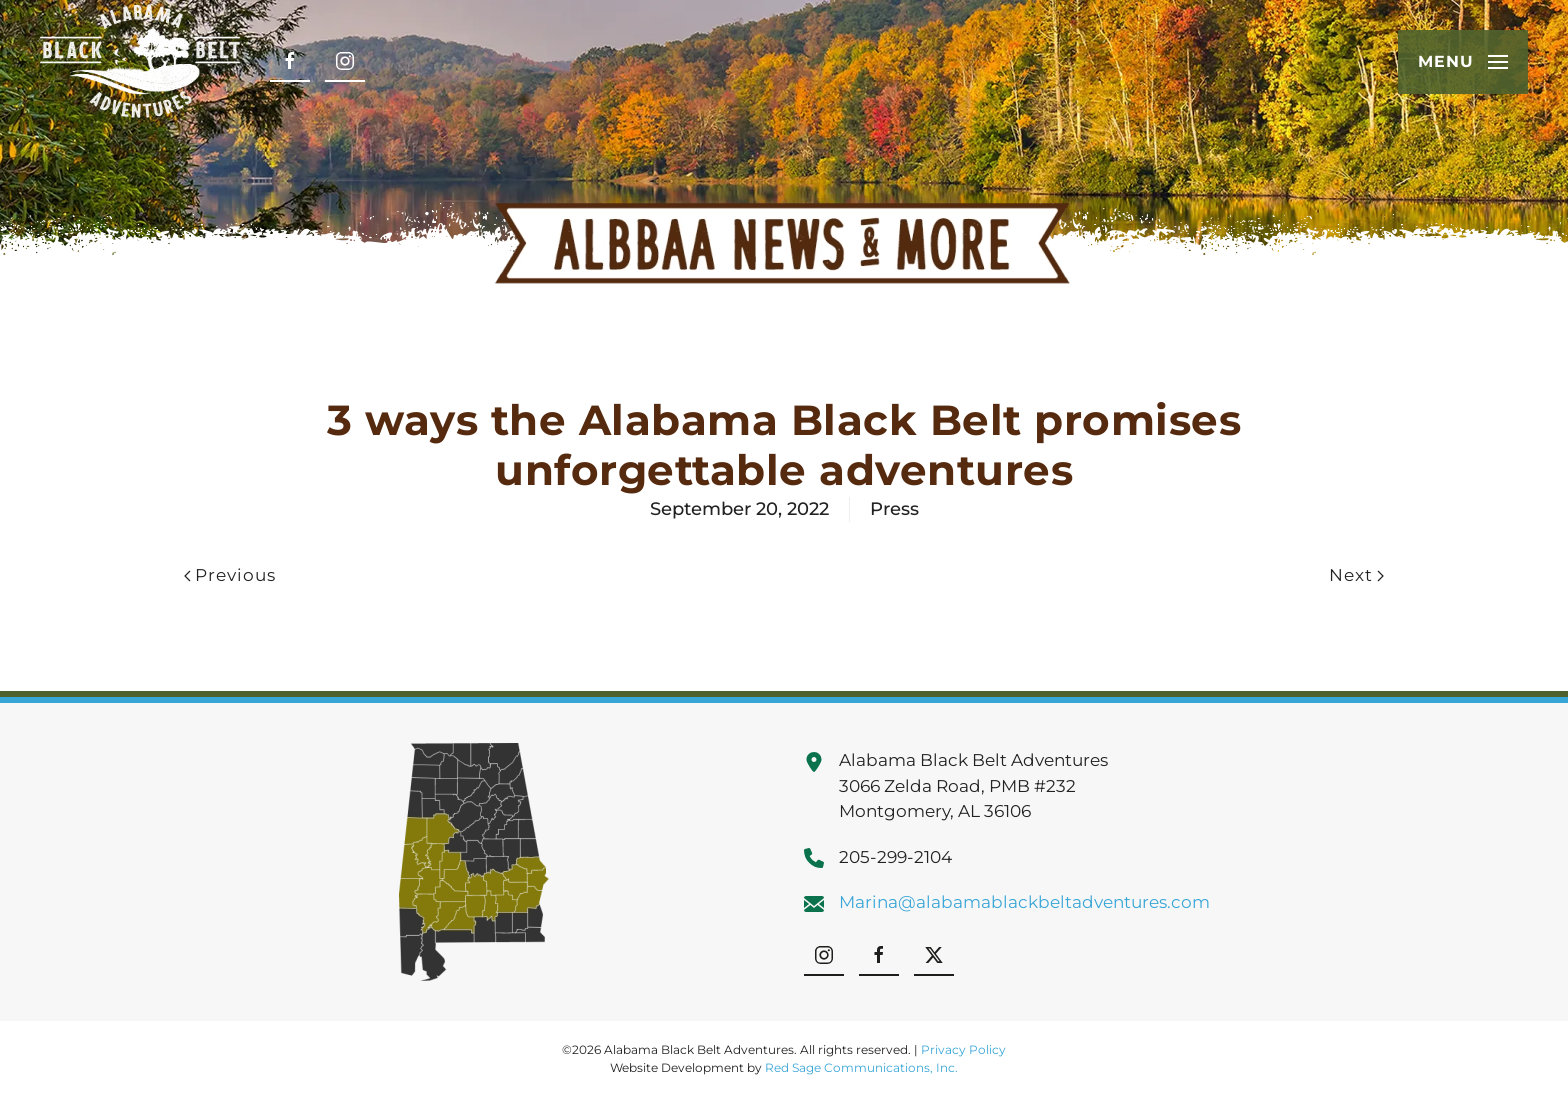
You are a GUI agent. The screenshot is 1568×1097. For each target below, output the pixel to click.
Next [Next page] (1356, 575)
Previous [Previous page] (230, 575)
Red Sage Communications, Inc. (861, 1067)
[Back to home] (140, 61)
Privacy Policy (963, 1049)
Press (894, 509)
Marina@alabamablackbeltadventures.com (1024, 902)
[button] (1463, 62)
